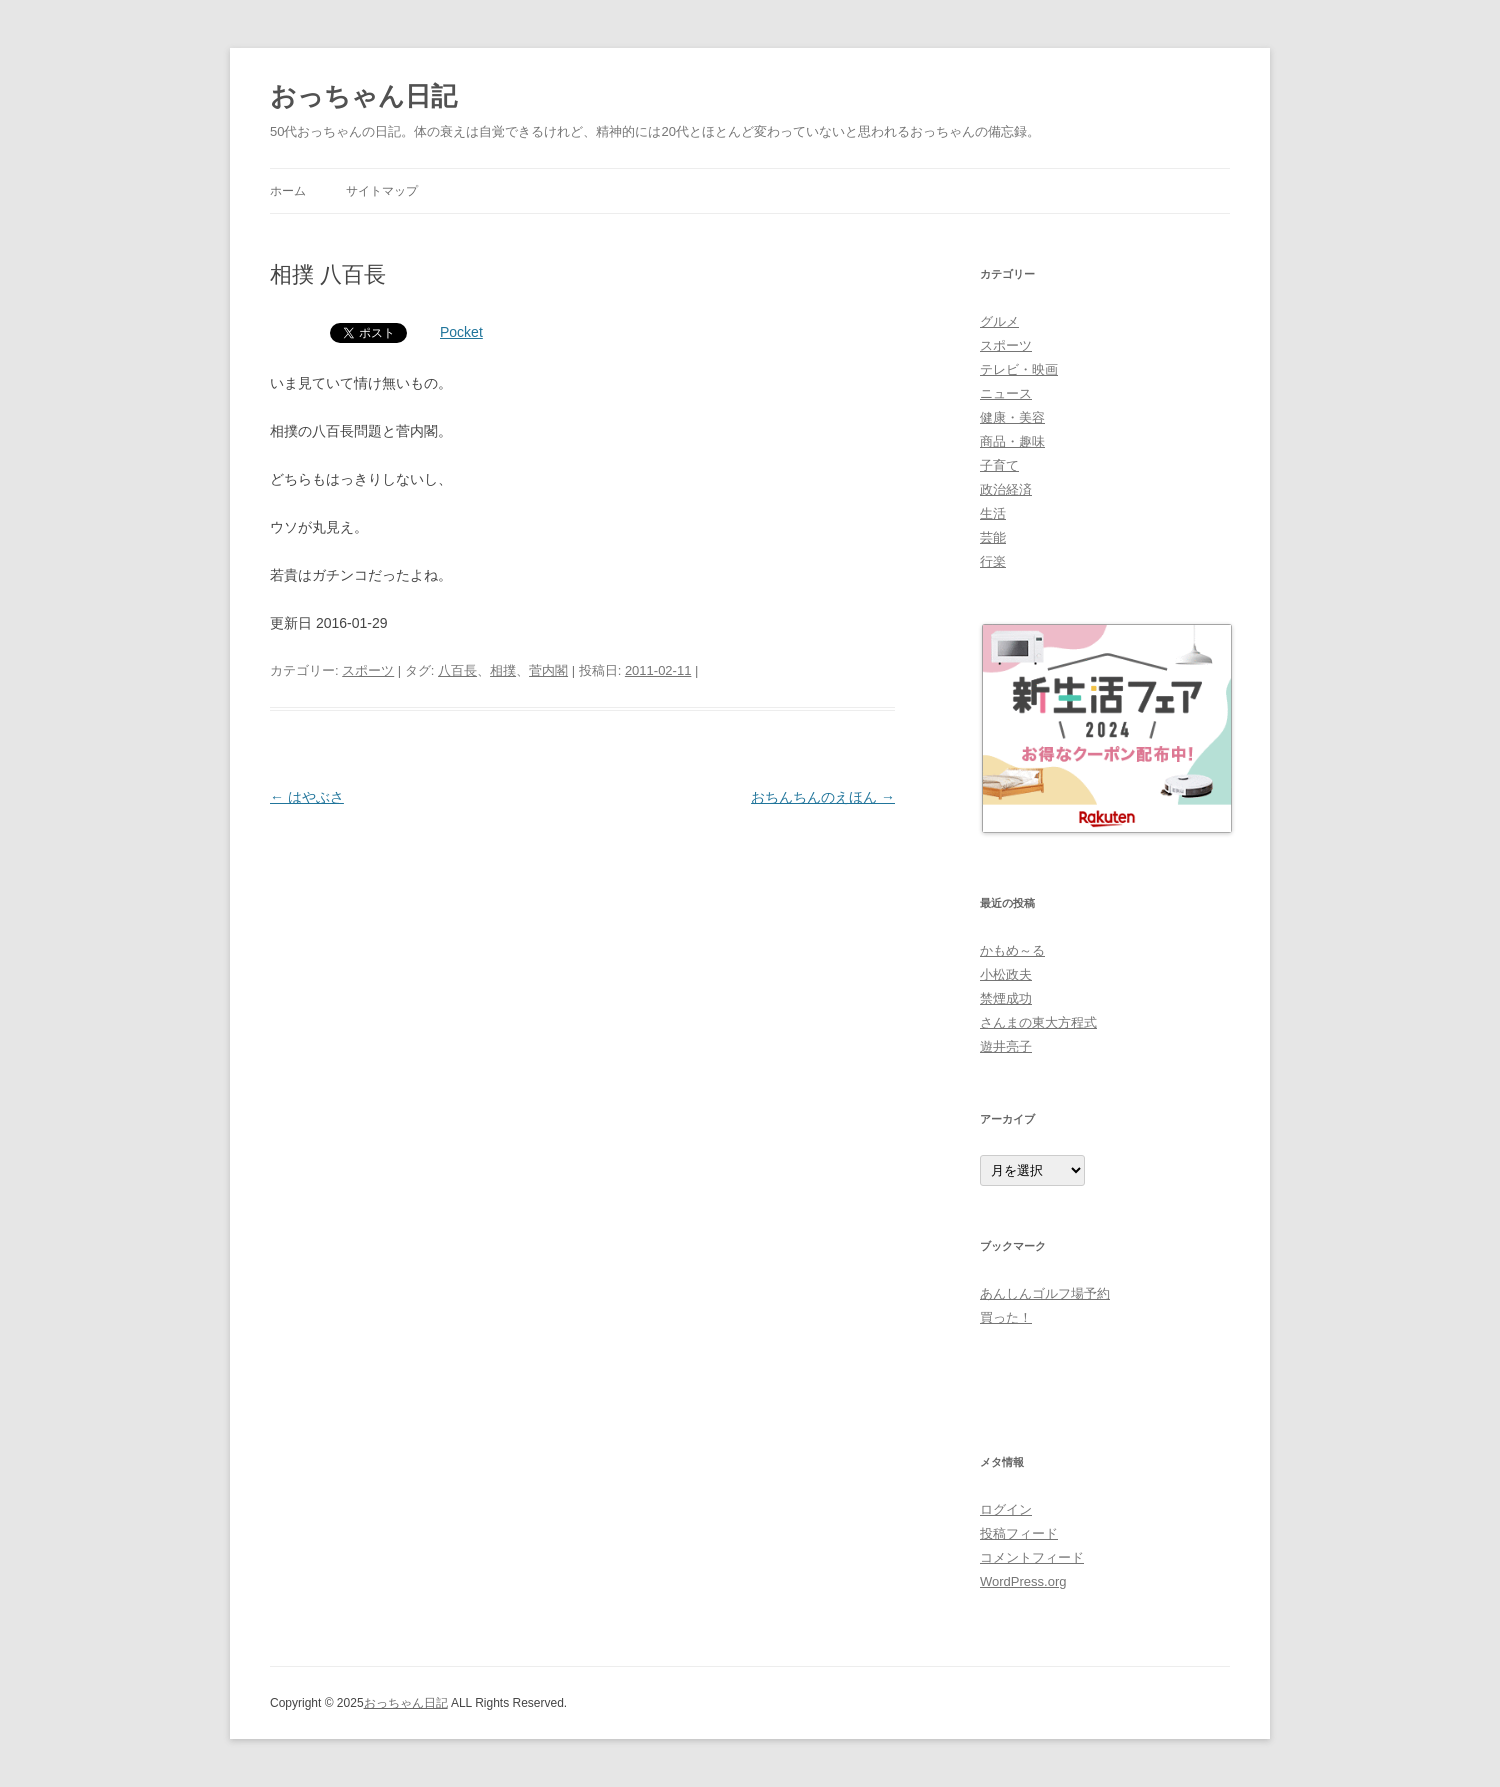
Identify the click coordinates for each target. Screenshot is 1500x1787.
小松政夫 (1006, 974)
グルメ (999, 321)
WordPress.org (1023, 1581)
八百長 (457, 670)
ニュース (1006, 393)
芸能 (993, 537)
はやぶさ (307, 797)
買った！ (1006, 1317)
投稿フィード (1019, 1533)
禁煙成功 (1006, 998)
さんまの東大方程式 (1038, 1022)
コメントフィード (1032, 1557)
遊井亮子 (1006, 1046)
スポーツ (368, 670)
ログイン (1006, 1509)
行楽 (993, 561)
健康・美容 (1012, 417)
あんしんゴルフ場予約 (1045, 1293)
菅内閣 (548, 670)
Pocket (461, 332)
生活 (993, 513)
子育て (999, 465)
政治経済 (1006, 489)
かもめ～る (1012, 950)
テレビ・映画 (1019, 369)
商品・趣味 (1012, 441)
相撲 (503, 670)
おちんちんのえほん (823, 797)
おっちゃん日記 (363, 96)
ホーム (288, 191)
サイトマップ (382, 191)
